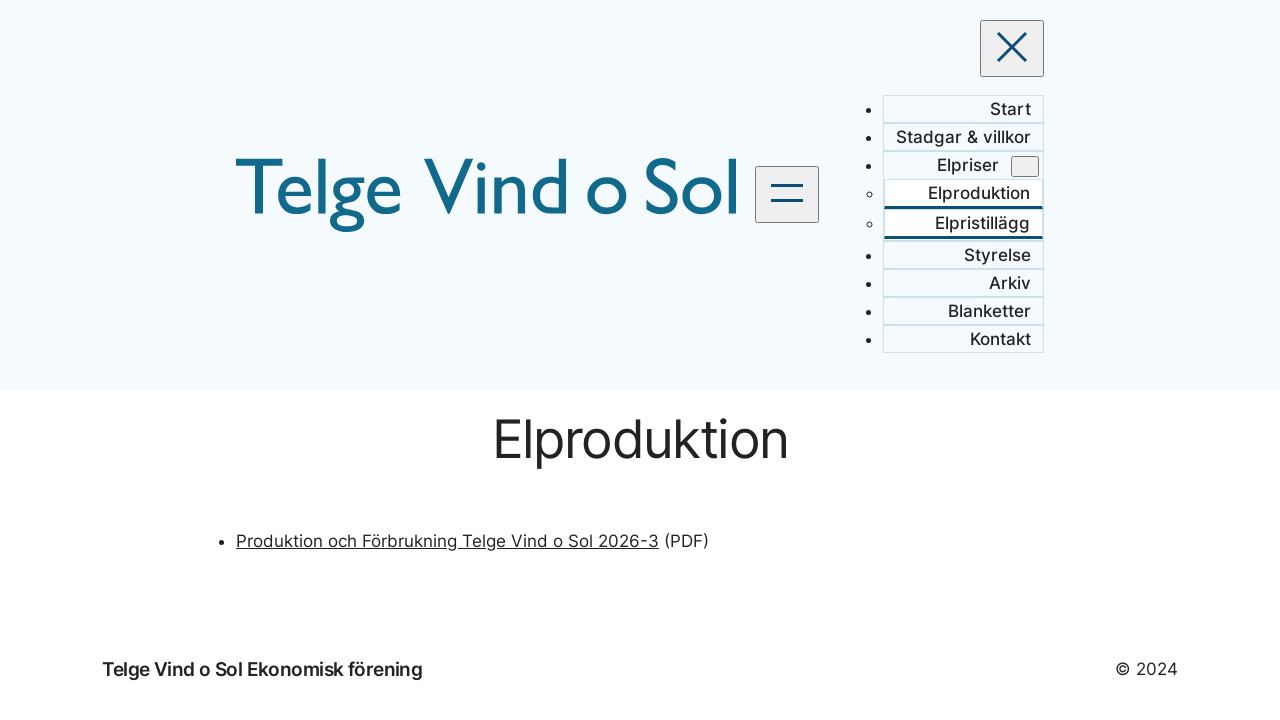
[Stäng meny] (1012, 48)
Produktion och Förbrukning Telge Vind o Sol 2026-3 (447, 541)
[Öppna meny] (787, 194)
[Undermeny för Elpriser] (1025, 166)
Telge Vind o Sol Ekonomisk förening (262, 669)
